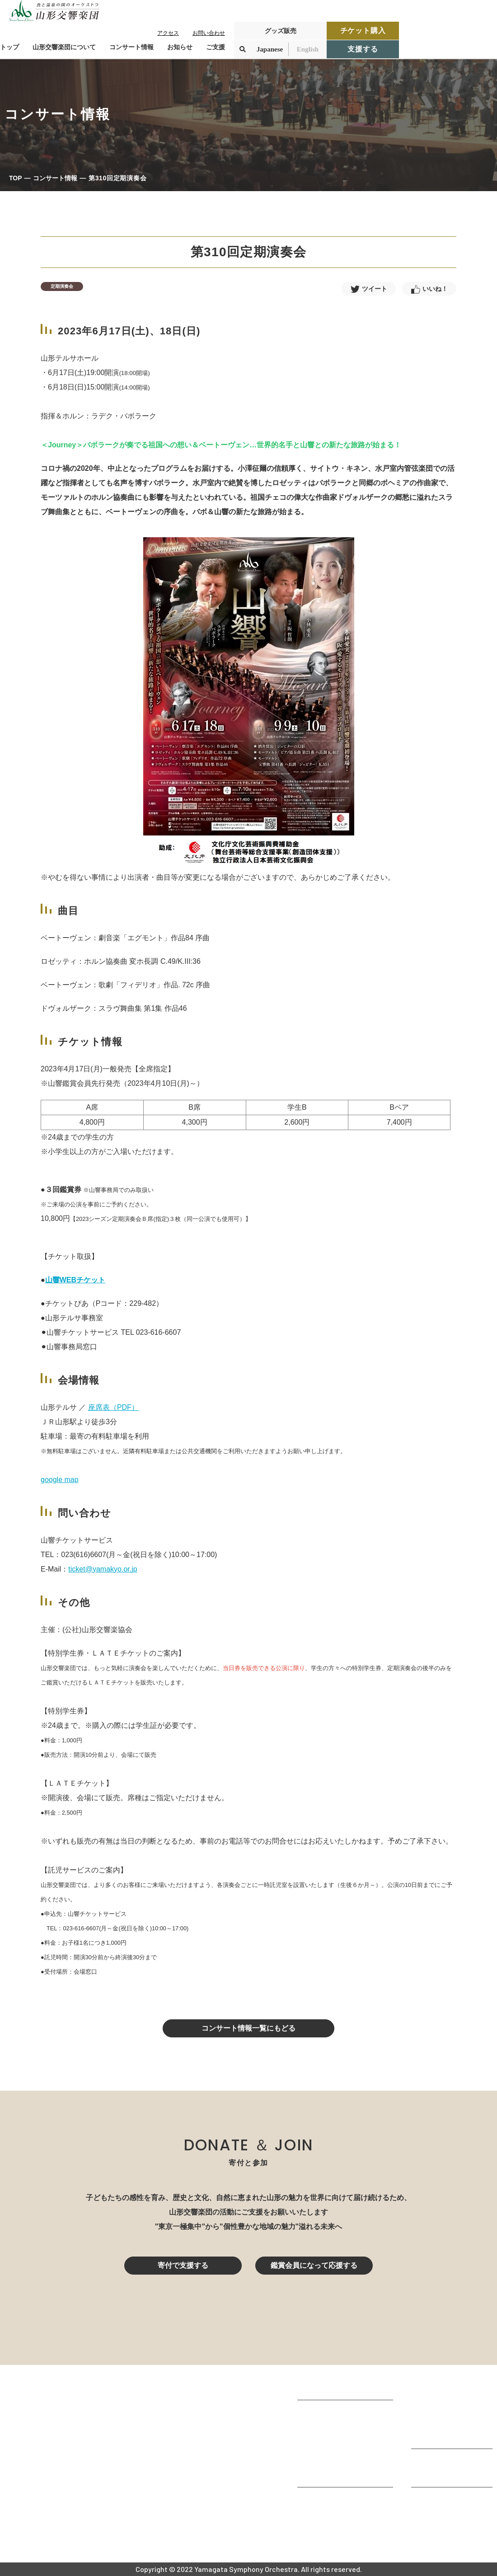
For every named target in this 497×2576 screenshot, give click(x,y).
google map (60, 1479)
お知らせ (179, 47)
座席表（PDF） (113, 1407)
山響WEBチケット (75, 1280)
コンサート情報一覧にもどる (248, 2028)
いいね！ (435, 288)
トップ (9, 47)
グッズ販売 (280, 30)
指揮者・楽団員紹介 (329, 2450)
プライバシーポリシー (447, 2525)
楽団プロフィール (326, 2425)
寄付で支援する (183, 2265)
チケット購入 (363, 30)
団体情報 (311, 2437)
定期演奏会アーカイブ (447, 2436)
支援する (362, 49)
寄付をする (429, 2462)
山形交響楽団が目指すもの (340, 2413)
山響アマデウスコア (329, 2500)
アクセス (168, 33)
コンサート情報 (55, 178)
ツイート (374, 288)
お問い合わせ (208, 33)
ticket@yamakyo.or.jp (102, 1569)
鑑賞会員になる (436, 2411)
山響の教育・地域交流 (333, 2474)
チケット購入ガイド (443, 2423)
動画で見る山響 (322, 2462)
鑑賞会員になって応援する (314, 2265)
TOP (15, 178)
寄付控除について (440, 2474)
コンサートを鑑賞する (447, 2387)
